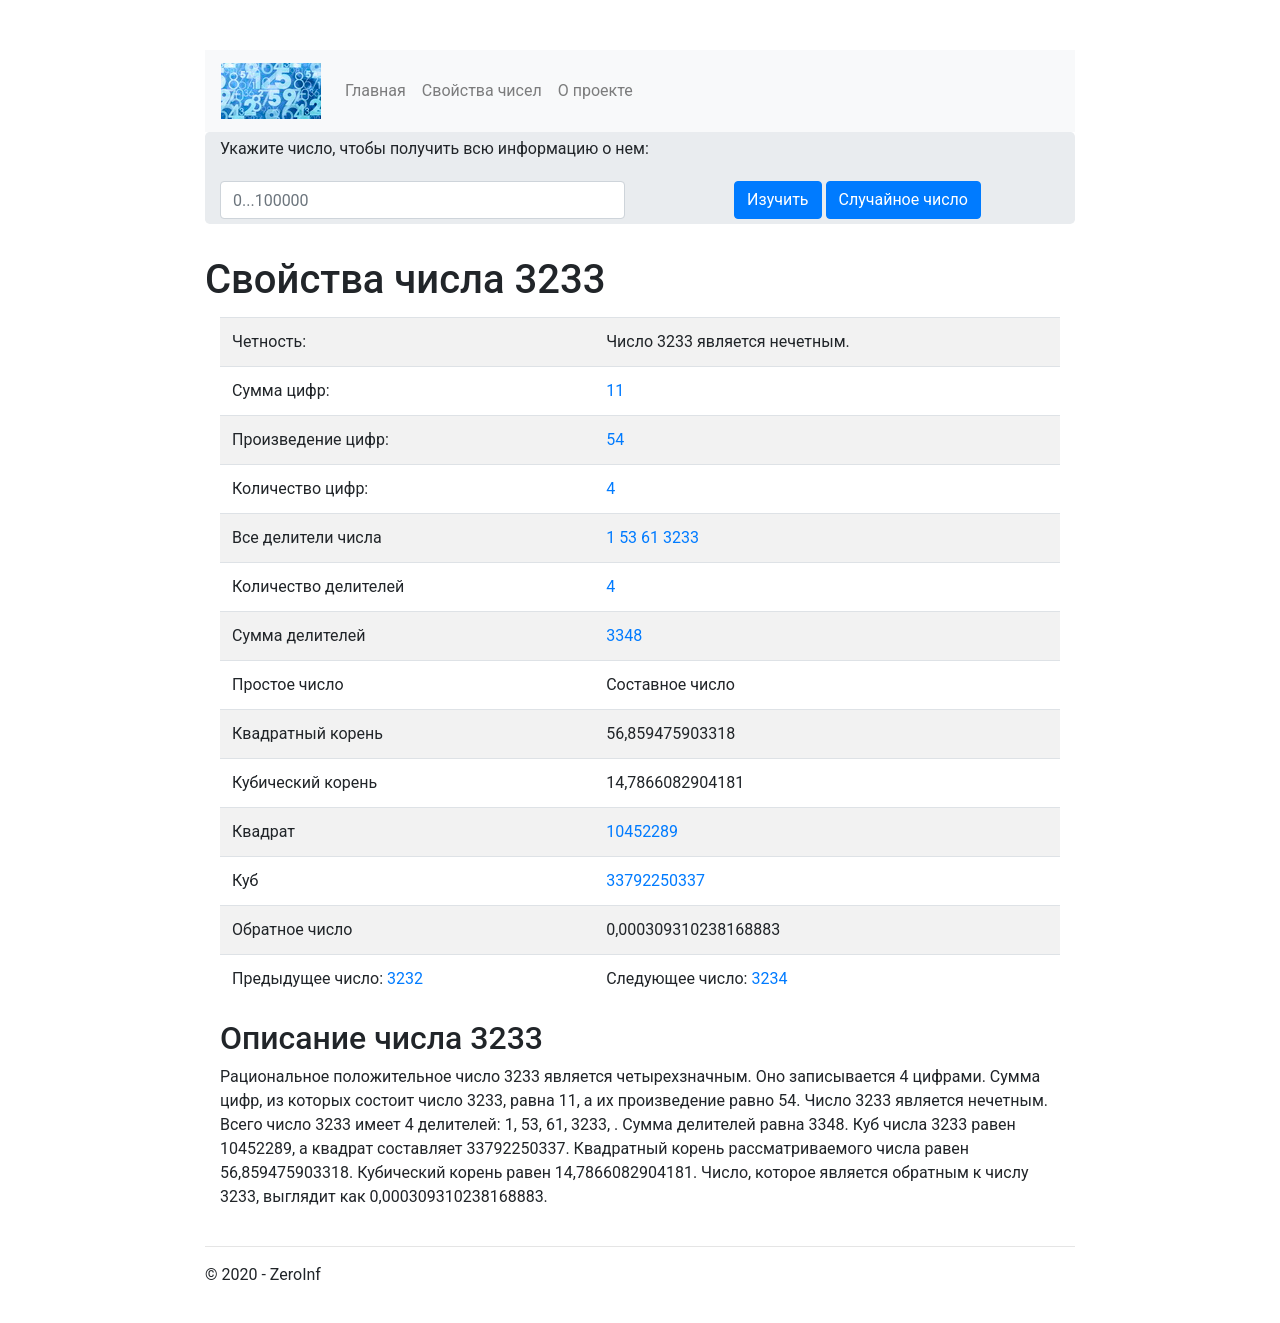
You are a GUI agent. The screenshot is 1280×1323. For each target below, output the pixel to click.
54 (615, 439)
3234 (769, 978)
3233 (681, 537)
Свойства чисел (482, 90)
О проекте (595, 90)
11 (615, 390)
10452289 (642, 831)
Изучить (777, 199)
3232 (405, 978)
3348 (624, 635)
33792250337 (655, 880)
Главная (375, 90)
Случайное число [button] (903, 199)
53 (628, 537)
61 (650, 537)
